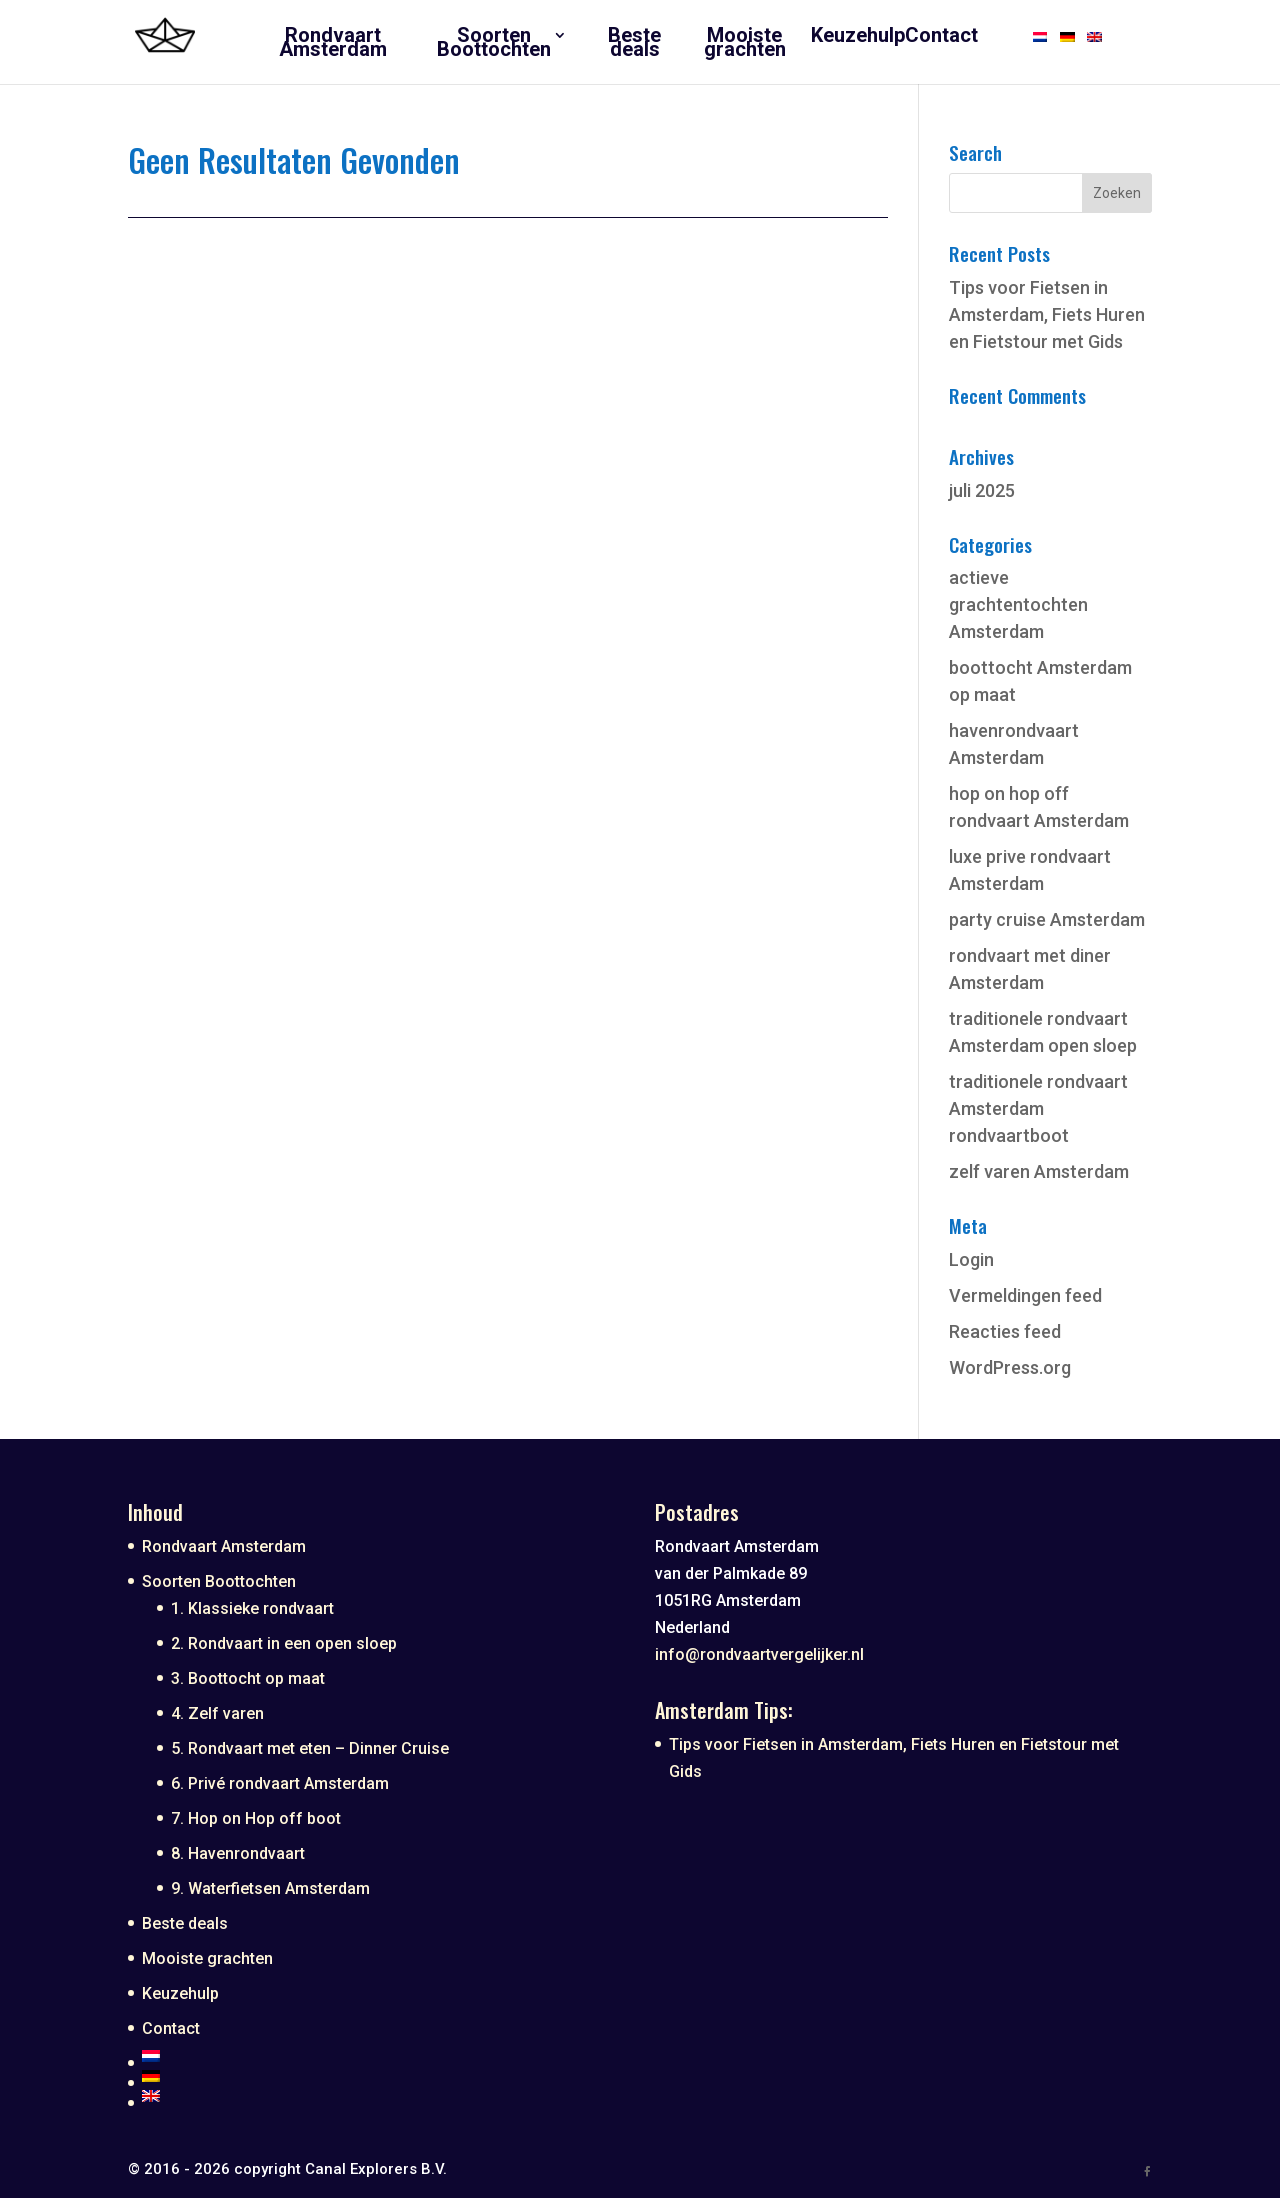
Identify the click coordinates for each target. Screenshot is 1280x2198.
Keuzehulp (180, 1993)
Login (971, 1259)
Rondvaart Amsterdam (224, 1546)
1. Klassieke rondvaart (252, 1608)
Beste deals (185, 1923)
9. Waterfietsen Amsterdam (270, 1888)
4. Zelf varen (217, 1713)
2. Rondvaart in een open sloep (284, 1643)
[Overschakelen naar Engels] (383, 2096)
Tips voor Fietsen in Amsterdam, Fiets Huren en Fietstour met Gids (1047, 314)
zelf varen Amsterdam (1039, 1171)
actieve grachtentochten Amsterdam (1018, 604)
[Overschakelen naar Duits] (383, 2076)
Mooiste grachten (207, 1958)
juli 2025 (982, 490)
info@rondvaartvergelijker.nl (759, 1654)
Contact (171, 2028)
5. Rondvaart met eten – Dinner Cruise (310, 1748)
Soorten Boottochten (219, 1581)
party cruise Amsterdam (1047, 919)
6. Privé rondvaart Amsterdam (280, 1783)
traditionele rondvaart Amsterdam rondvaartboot (1038, 1108)
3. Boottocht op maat (248, 1678)
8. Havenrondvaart (238, 1853)
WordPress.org (1010, 1367)
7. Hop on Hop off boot (256, 1818)
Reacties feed (1005, 1331)
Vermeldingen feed (1025, 1295)
